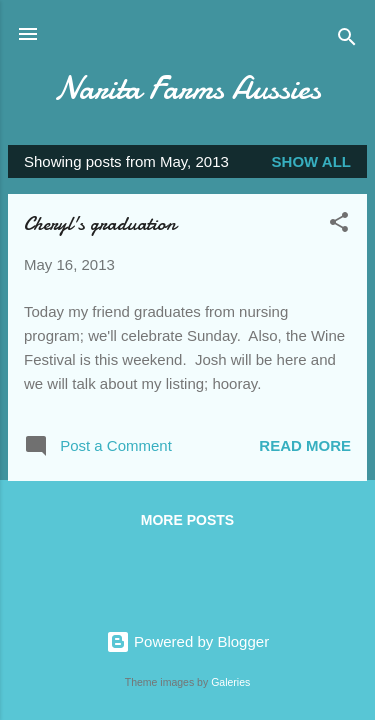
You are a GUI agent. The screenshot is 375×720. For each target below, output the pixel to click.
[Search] (347, 40)
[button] (339, 225)
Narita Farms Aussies (187, 88)
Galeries (230, 682)
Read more (305, 445)
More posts (187, 520)
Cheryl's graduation (100, 223)
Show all (311, 161)
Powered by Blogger (187, 641)
